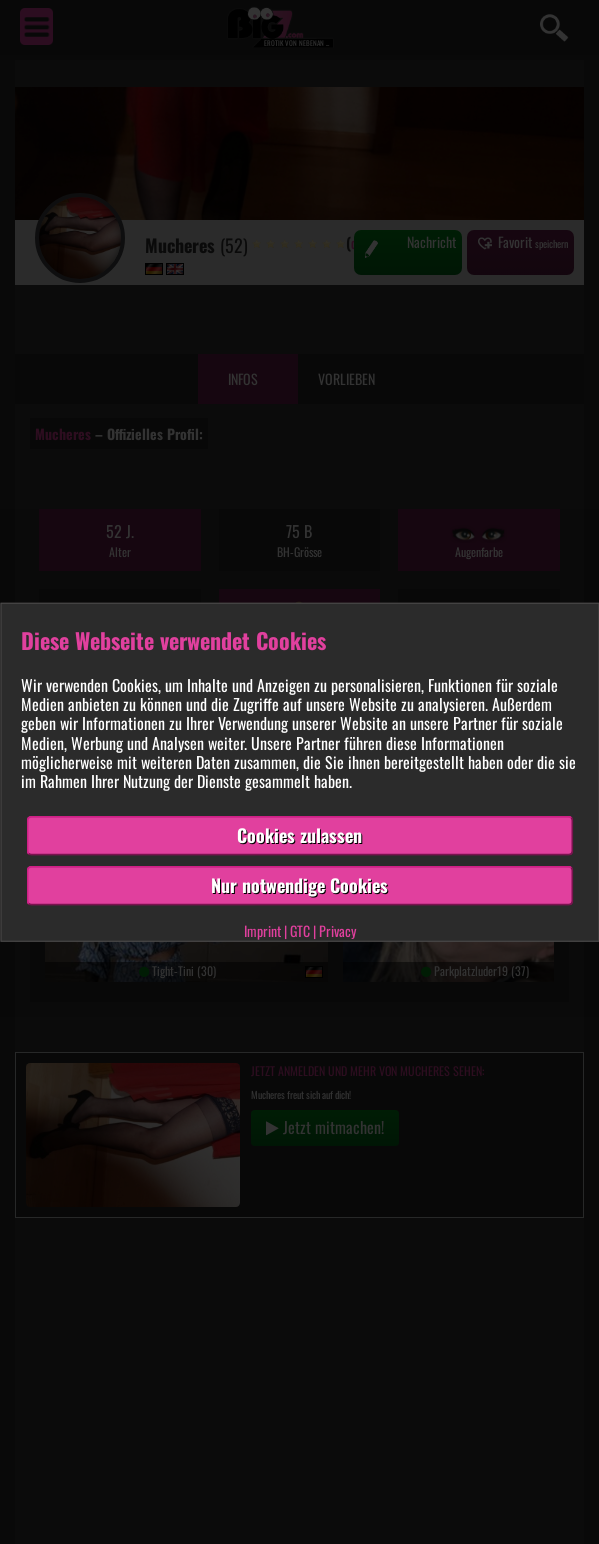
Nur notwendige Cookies (299, 885)
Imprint (262, 929)
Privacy (337, 929)
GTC (300, 929)
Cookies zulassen (299, 835)
